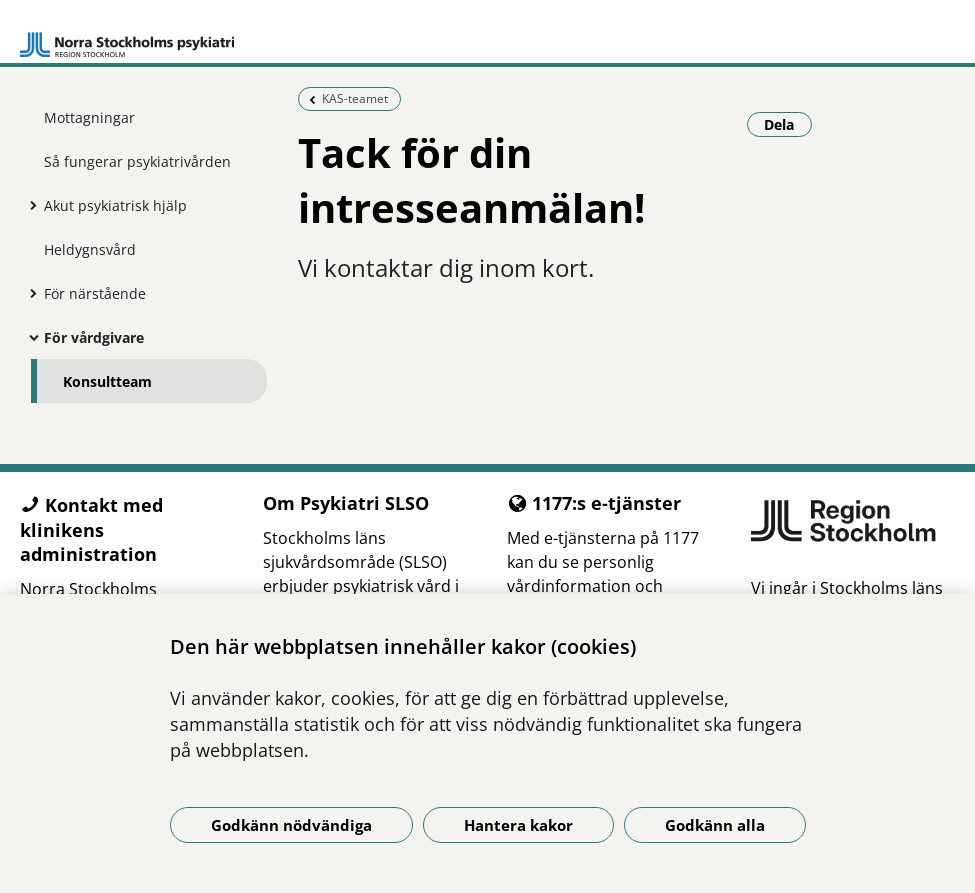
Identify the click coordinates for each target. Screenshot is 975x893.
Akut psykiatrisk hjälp (115, 205)
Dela (788, 124)
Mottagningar (89, 117)
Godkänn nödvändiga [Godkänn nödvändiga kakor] (291, 825)
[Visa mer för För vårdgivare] (29, 337)
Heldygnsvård (90, 249)
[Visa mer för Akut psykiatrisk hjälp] (29, 205)
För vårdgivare (94, 337)
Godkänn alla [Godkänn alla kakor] (715, 825)
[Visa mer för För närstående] (29, 293)
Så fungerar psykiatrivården (137, 161)
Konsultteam (107, 381)
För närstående (95, 293)
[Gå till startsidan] (127, 36)
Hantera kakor (518, 825)
